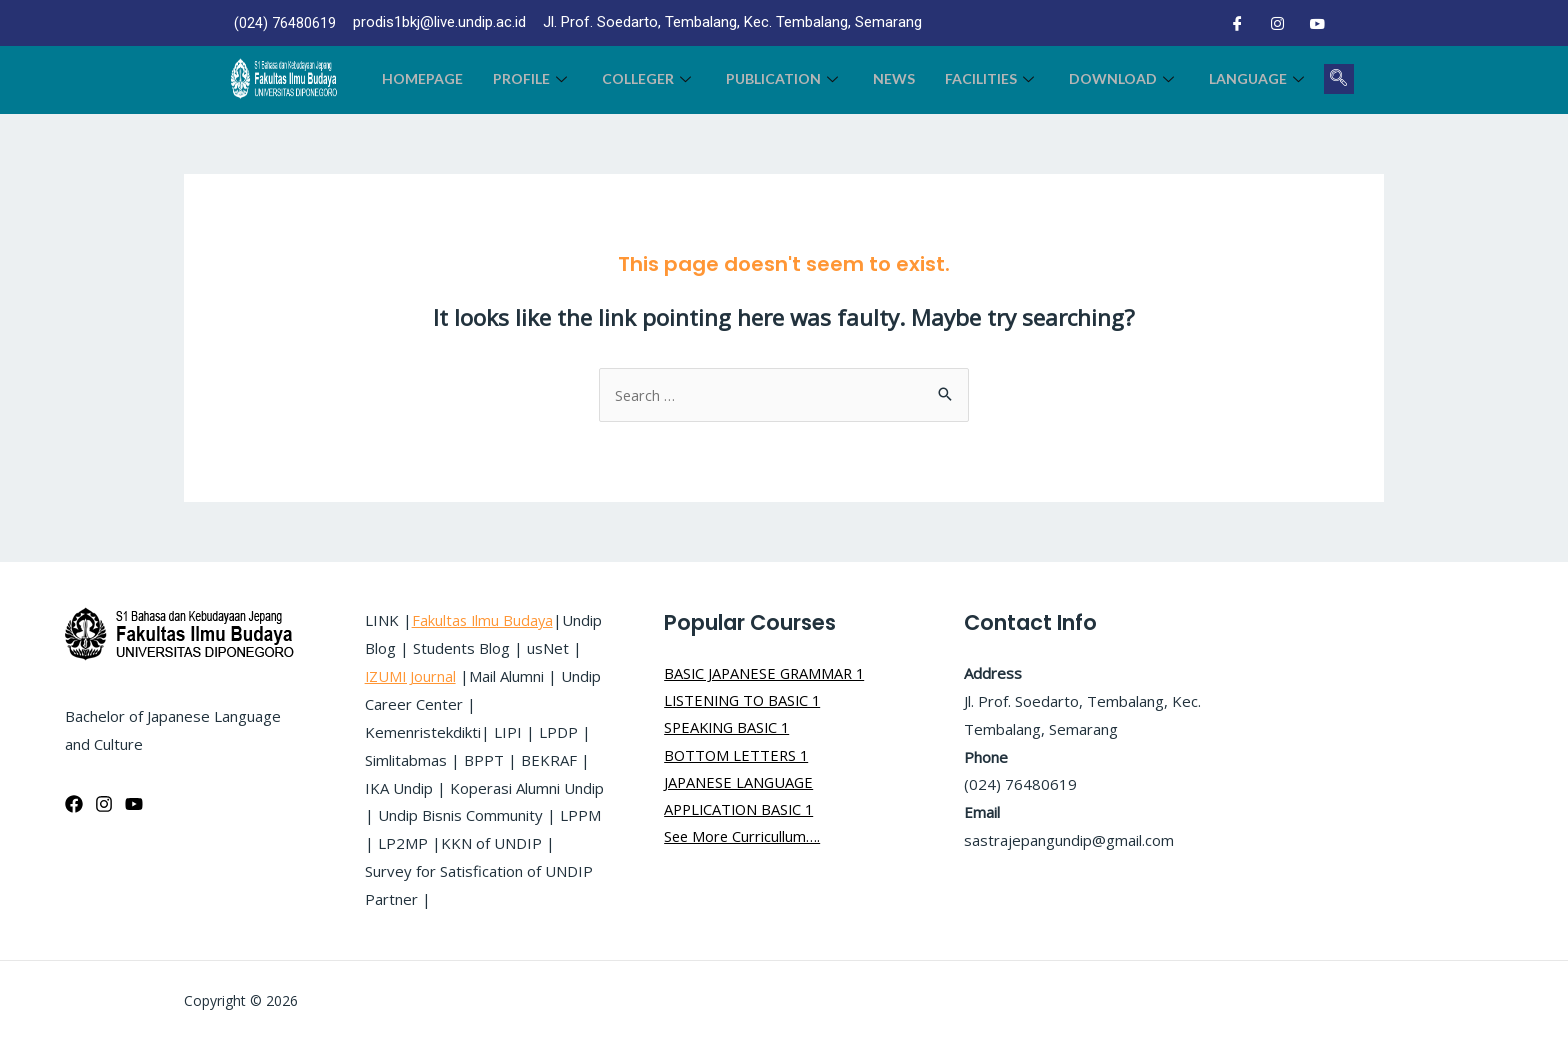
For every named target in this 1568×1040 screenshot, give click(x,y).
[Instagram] (1277, 23)
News (894, 78)
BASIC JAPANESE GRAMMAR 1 (767, 673)
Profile (532, 78)
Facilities (992, 78)
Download (1124, 78)
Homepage (422, 78)
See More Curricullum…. (743, 840)
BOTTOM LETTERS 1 (738, 757)
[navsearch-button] (1339, 79)
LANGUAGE (1259, 78)
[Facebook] (1237, 23)
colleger (649, 78)
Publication (784, 78)
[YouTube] (134, 804)
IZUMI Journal (518, 676)
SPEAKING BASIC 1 (729, 729)
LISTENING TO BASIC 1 (745, 701)
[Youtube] (1317, 23)
